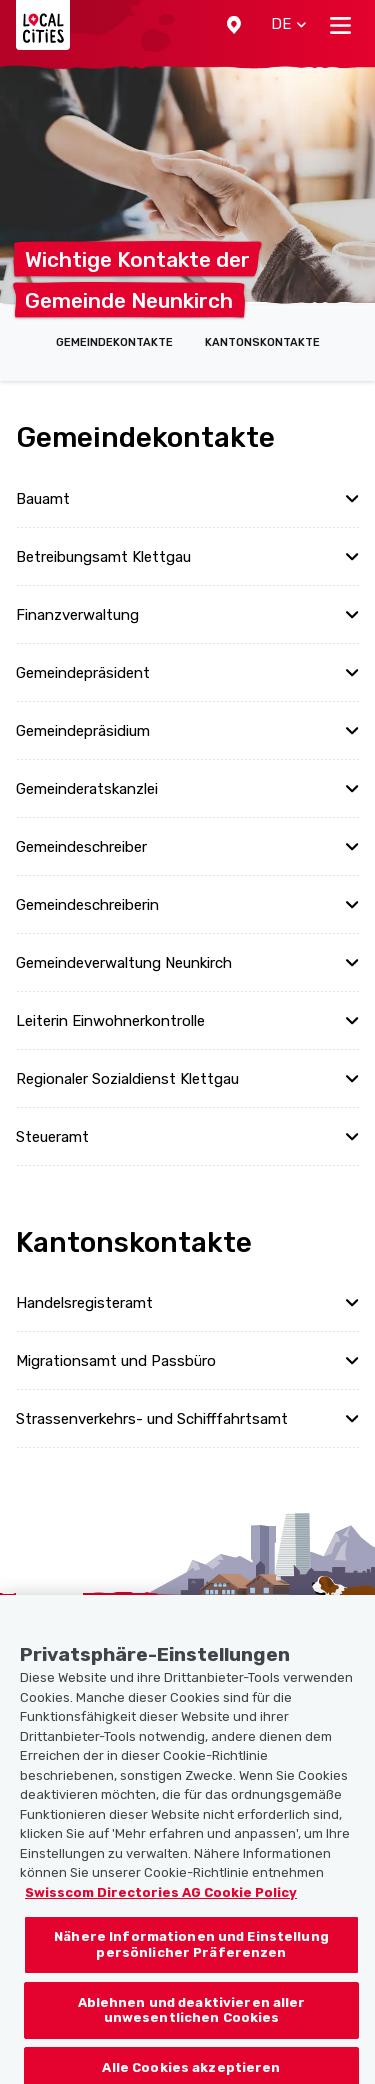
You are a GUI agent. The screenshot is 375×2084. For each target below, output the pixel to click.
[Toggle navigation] (340, 25)
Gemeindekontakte (114, 342)
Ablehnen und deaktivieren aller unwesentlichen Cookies (192, 2024)
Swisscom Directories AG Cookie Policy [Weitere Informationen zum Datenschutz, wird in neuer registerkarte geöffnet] (161, 1906)
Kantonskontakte (262, 342)
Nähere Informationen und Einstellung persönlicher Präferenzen (191, 1959)
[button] (234, 25)
